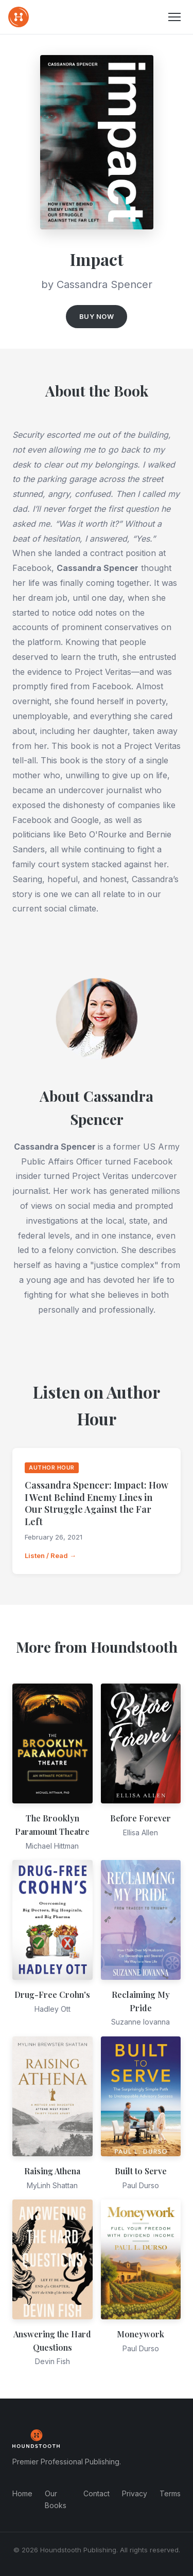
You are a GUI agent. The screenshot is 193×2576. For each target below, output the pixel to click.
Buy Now (96, 316)
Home (22, 2493)
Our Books (55, 2499)
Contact (96, 2493)
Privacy (134, 2493)
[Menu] (174, 17)
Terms (170, 2493)
